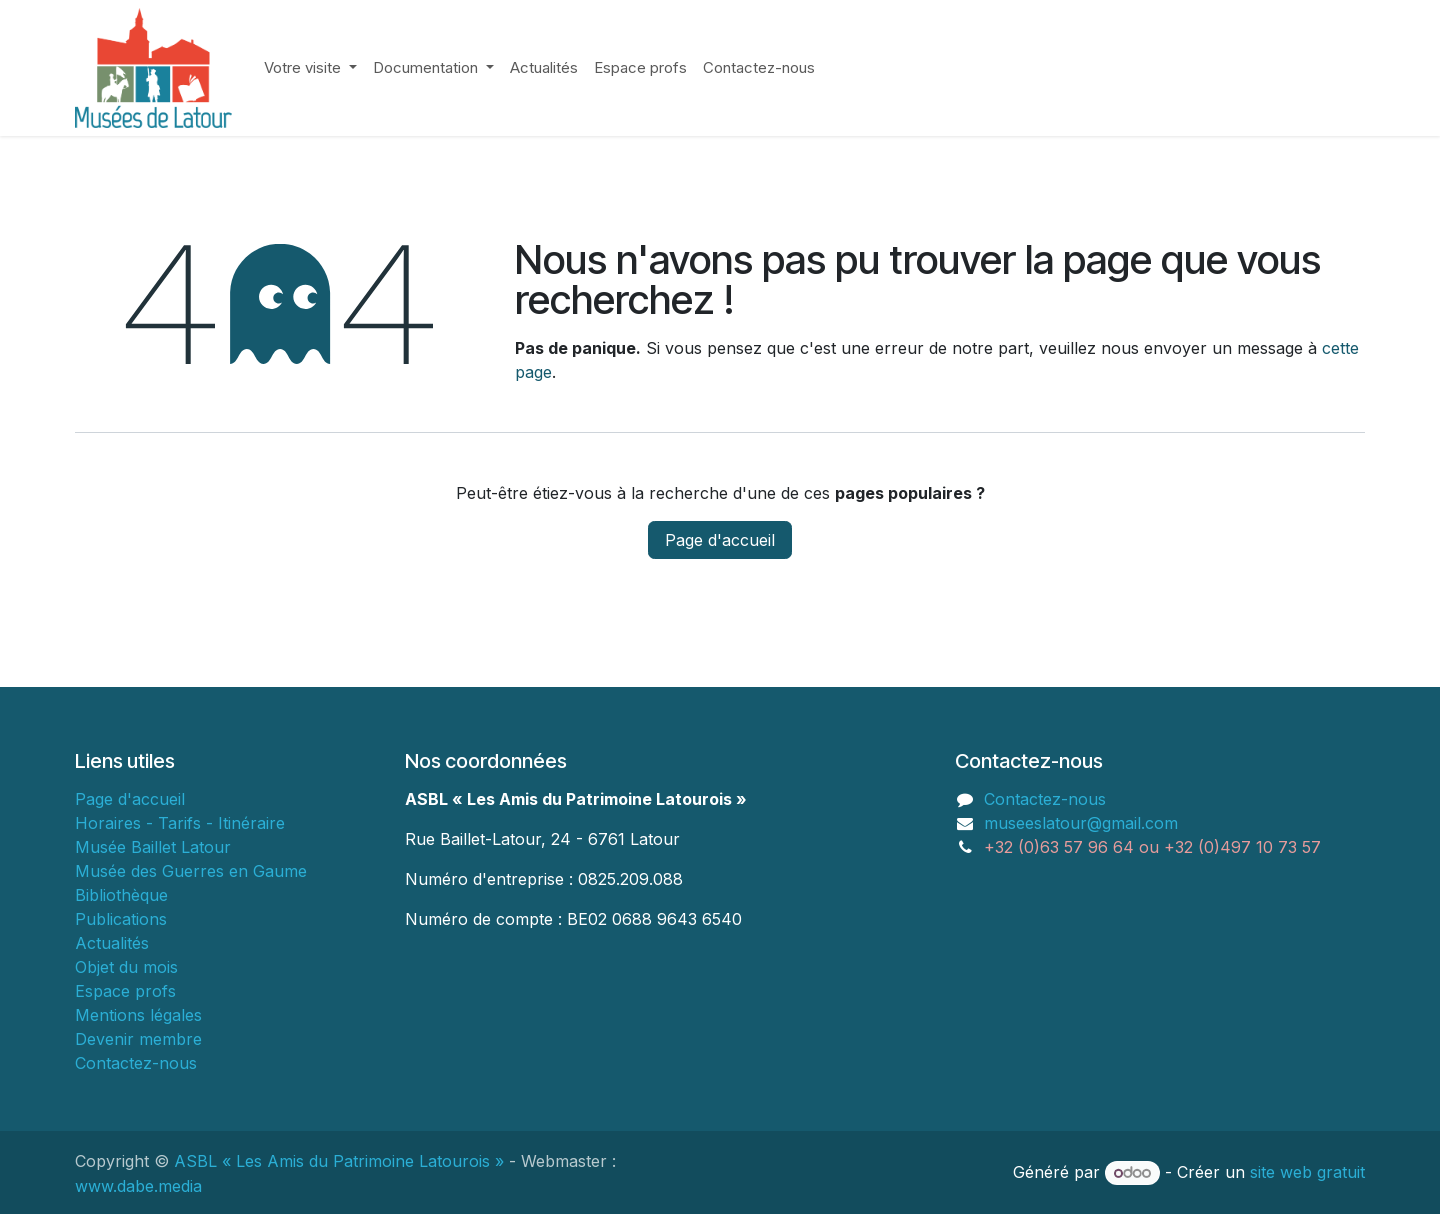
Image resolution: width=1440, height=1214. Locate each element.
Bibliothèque (121, 895)
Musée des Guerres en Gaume (191, 871)
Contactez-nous (136, 1063)
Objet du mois (126, 967)
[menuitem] (310, 68)
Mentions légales (138, 1015)
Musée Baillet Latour (153, 847)
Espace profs (125, 991)
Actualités (112, 943)
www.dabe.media (138, 1186)
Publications (121, 919)
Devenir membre (138, 1039)
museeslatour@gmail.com (1081, 823)
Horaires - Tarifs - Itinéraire (180, 823)
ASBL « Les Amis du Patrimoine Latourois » (339, 1161)
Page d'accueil (720, 540)
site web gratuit (1307, 1172)
